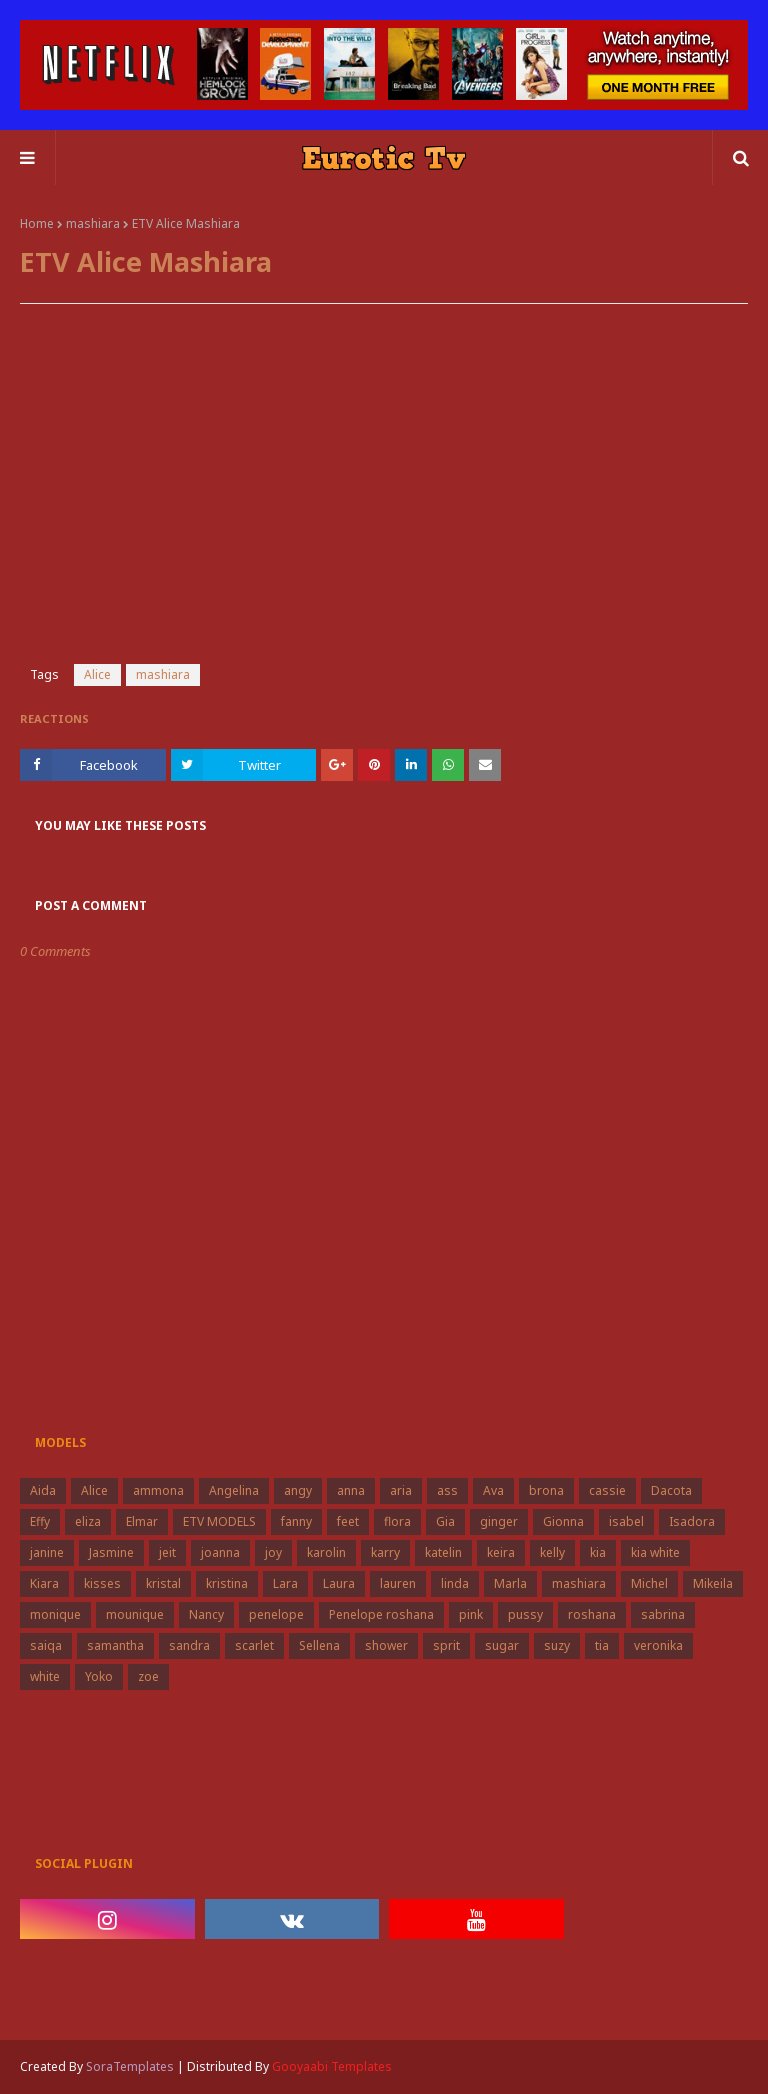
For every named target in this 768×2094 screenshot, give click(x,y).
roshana (592, 1614)
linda (455, 1583)
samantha (115, 1645)
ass (447, 1490)
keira (501, 1552)
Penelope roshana (381, 1614)
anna (351, 1490)
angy (298, 1490)
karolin (326, 1552)
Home (37, 223)
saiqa (46, 1645)
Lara (285, 1583)
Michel (649, 1583)
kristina (227, 1583)
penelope (276, 1614)
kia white (655, 1552)
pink (471, 1614)
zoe (148, 1676)
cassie (607, 1490)
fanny (296, 1521)
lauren (398, 1583)
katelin (443, 1552)
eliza (88, 1521)
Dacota (671, 1490)
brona (546, 1490)
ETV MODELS (219, 1521)
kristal (163, 1583)
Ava (493, 1490)
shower (386, 1645)
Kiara (44, 1583)
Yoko (99, 1676)
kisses (102, 1583)
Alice (97, 674)
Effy (40, 1521)
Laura (339, 1583)
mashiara (93, 223)
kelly (552, 1552)
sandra (189, 1645)
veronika (658, 1645)
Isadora (692, 1521)
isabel (626, 1521)
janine (47, 1552)
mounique (135, 1614)
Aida (43, 1490)
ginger (499, 1521)
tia (602, 1645)
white (45, 1676)
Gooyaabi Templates (332, 2066)
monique (55, 1614)
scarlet (254, 1645)
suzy (557, 1645)
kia (598, 1552)
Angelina (234, 1490)
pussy (525, 1614)
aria (401, 1490)
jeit (167, 1552)
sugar (502, 1645)
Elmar (142, 1521)
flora (397, 1521)
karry (385, 1552)
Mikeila (713, 1583)
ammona (158, 1490)
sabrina (663, 1614)
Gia (445, 1521)
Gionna (563, 1521)
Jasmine (111, 1552)
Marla (510, 1583)
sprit (446, 1645)
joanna (220, 1552)
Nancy (206, 1614)
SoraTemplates (130, 2066)
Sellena (319, 1645)
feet (348, 1521)
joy (273, 1552)
